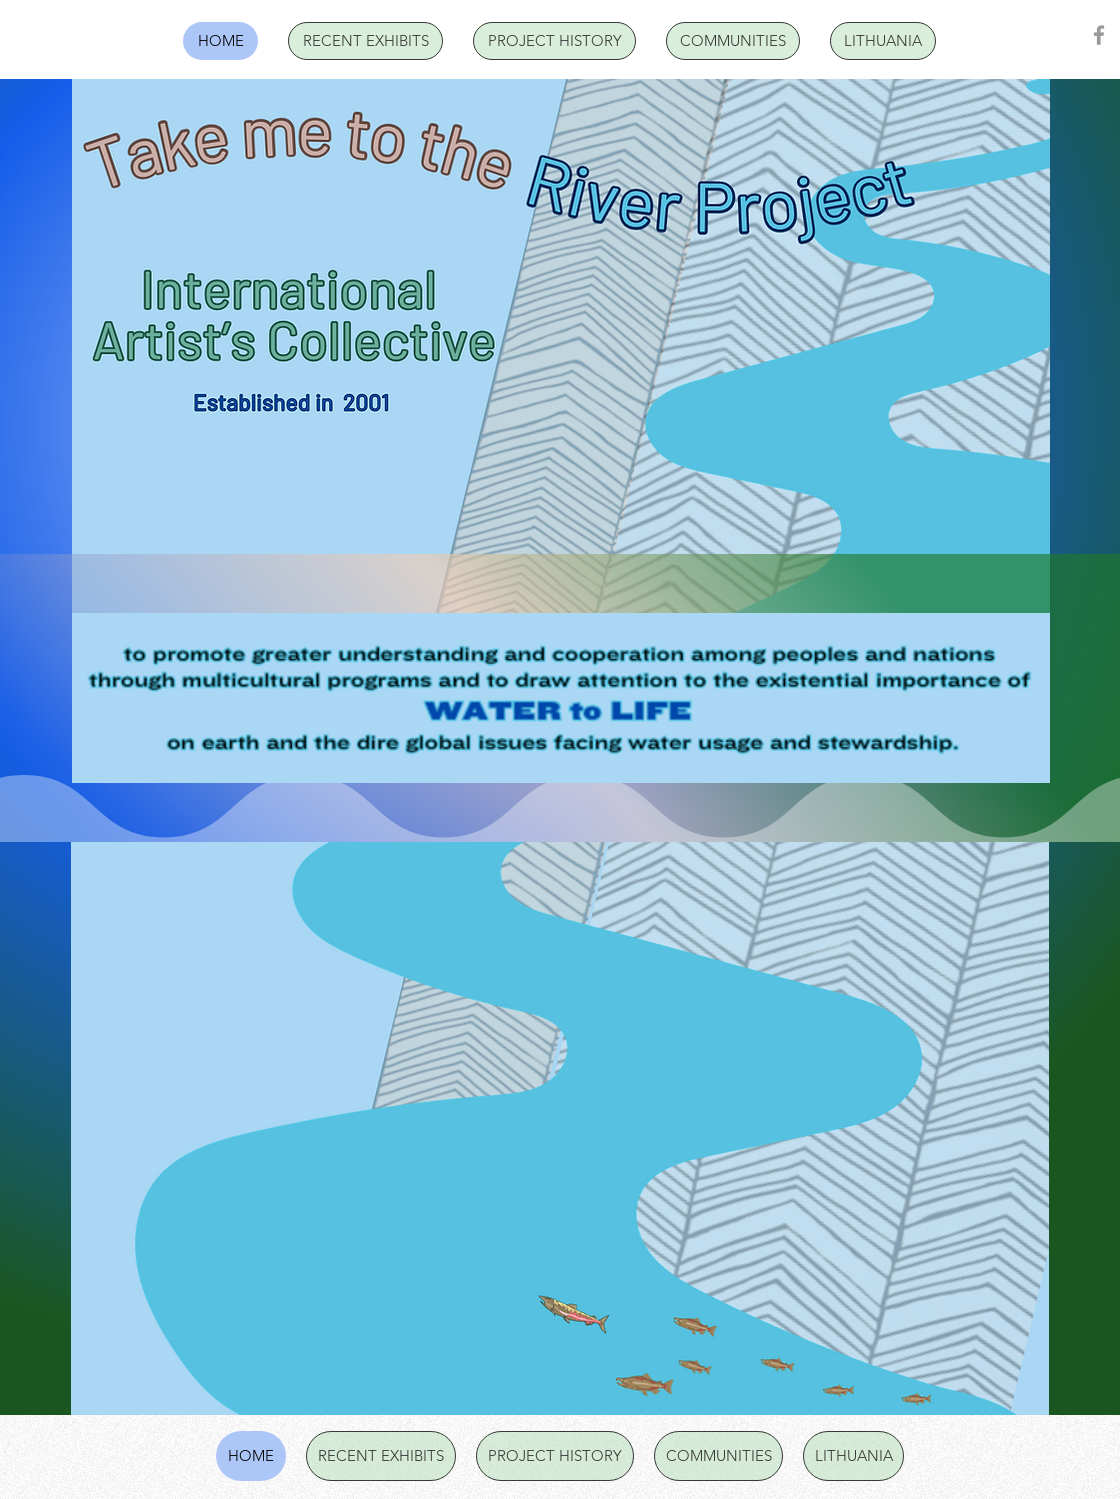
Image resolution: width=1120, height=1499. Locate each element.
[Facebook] (1099, 35)
